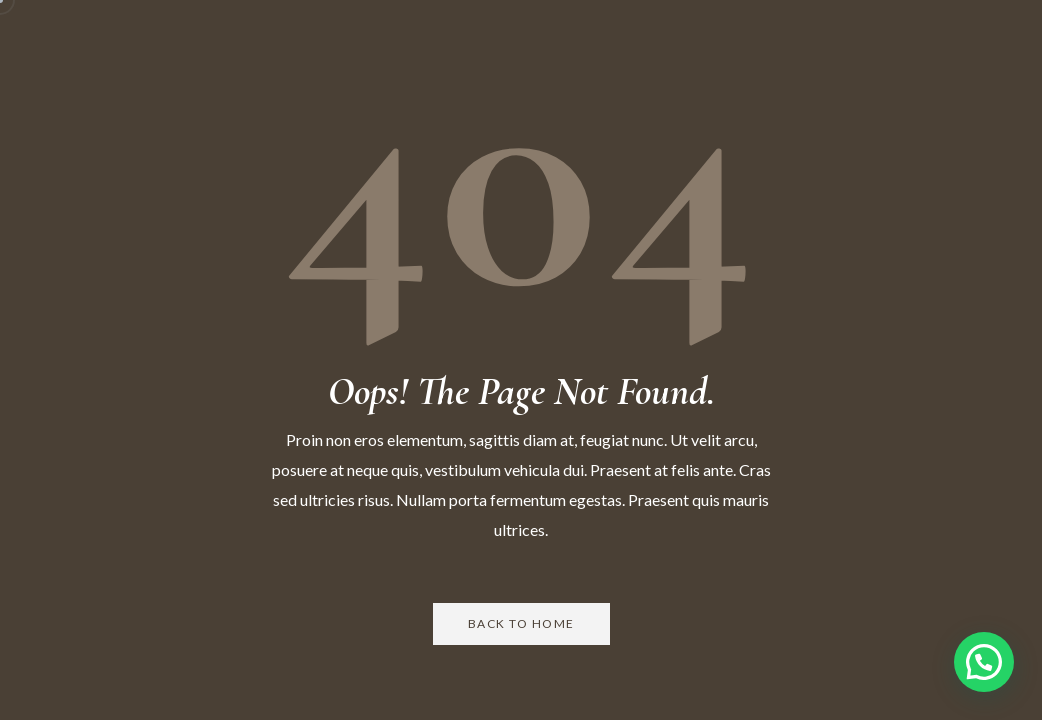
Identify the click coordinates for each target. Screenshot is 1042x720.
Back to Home (521, 623)
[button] (984, 662)
